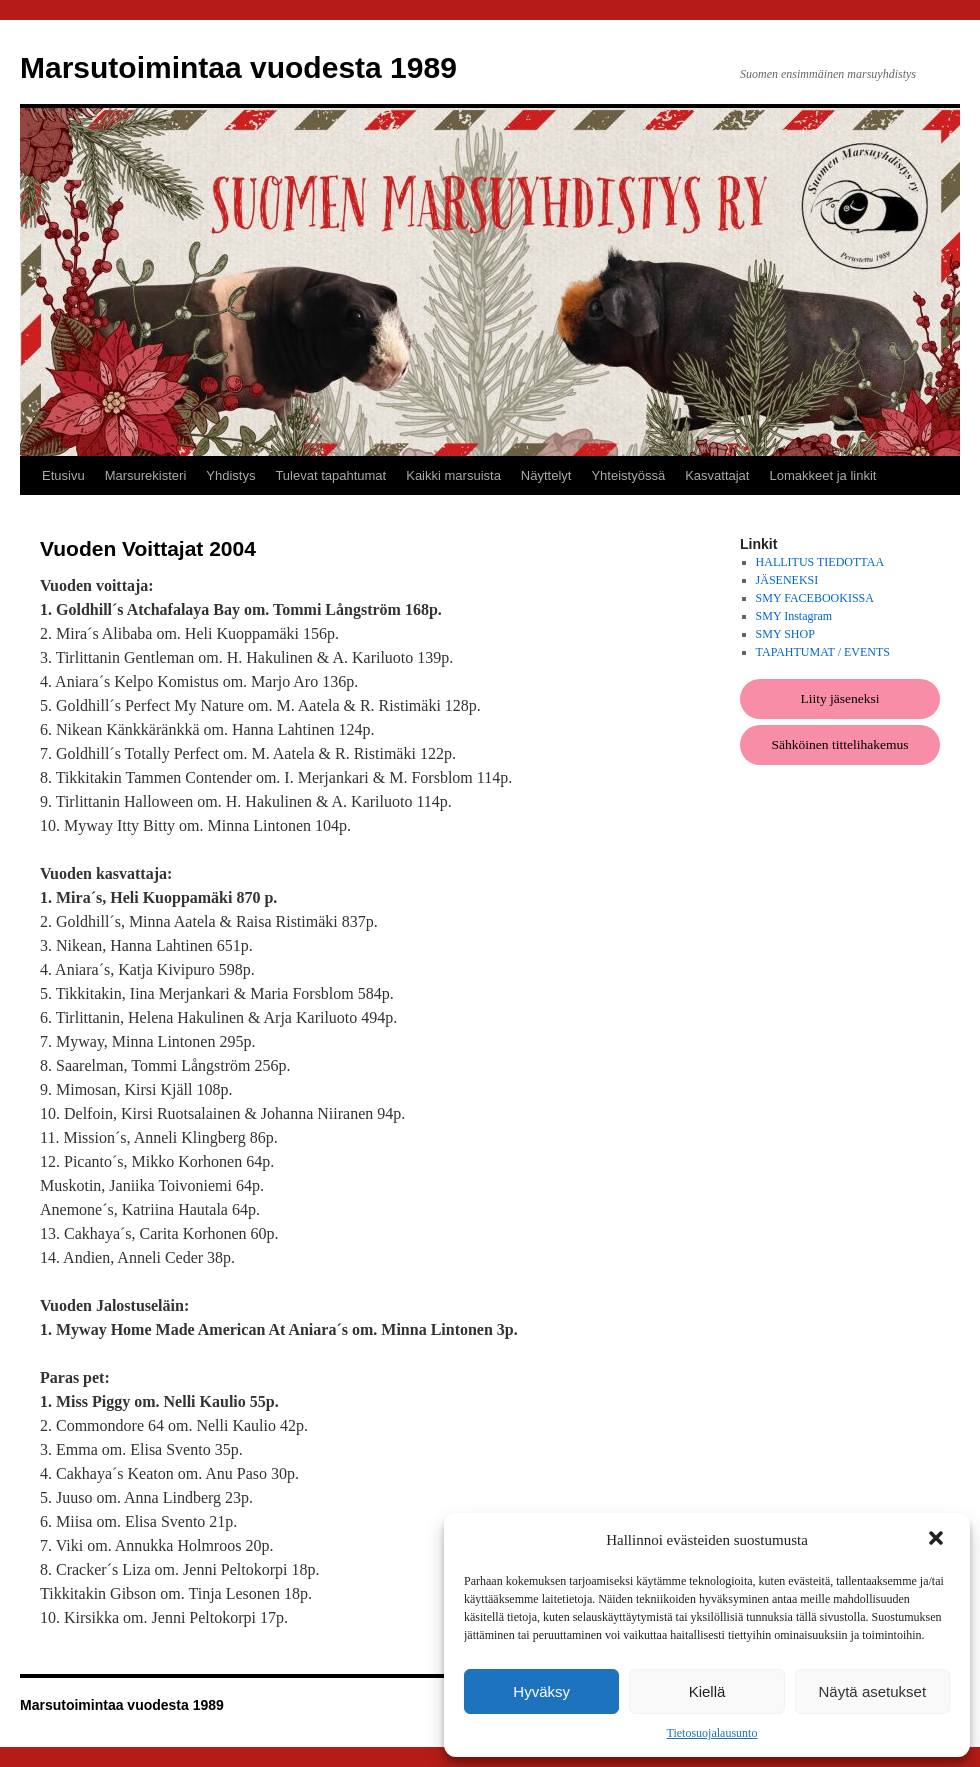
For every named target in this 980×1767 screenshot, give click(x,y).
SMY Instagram (794, 616)
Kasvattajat (717, 475)
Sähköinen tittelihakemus (840, 744)
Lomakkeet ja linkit (822, 475)
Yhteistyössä (628, 475)
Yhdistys (230, 475)
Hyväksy (541, 1691)
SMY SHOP (785, 634)
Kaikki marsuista (453, 475)
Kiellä (707, 1691)
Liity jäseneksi (839, 698)
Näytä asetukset (873, 1691)
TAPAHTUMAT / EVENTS (823, 652)
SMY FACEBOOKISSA (815, 598)
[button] (938, 1540)
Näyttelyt (546, 475)
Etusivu (63, 475)
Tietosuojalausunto (712, 1733)
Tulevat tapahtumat (330, 475)
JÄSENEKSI (787, 580)
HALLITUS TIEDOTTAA (820, 562)
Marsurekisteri (146, 475)
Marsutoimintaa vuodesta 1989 (238, 67)
